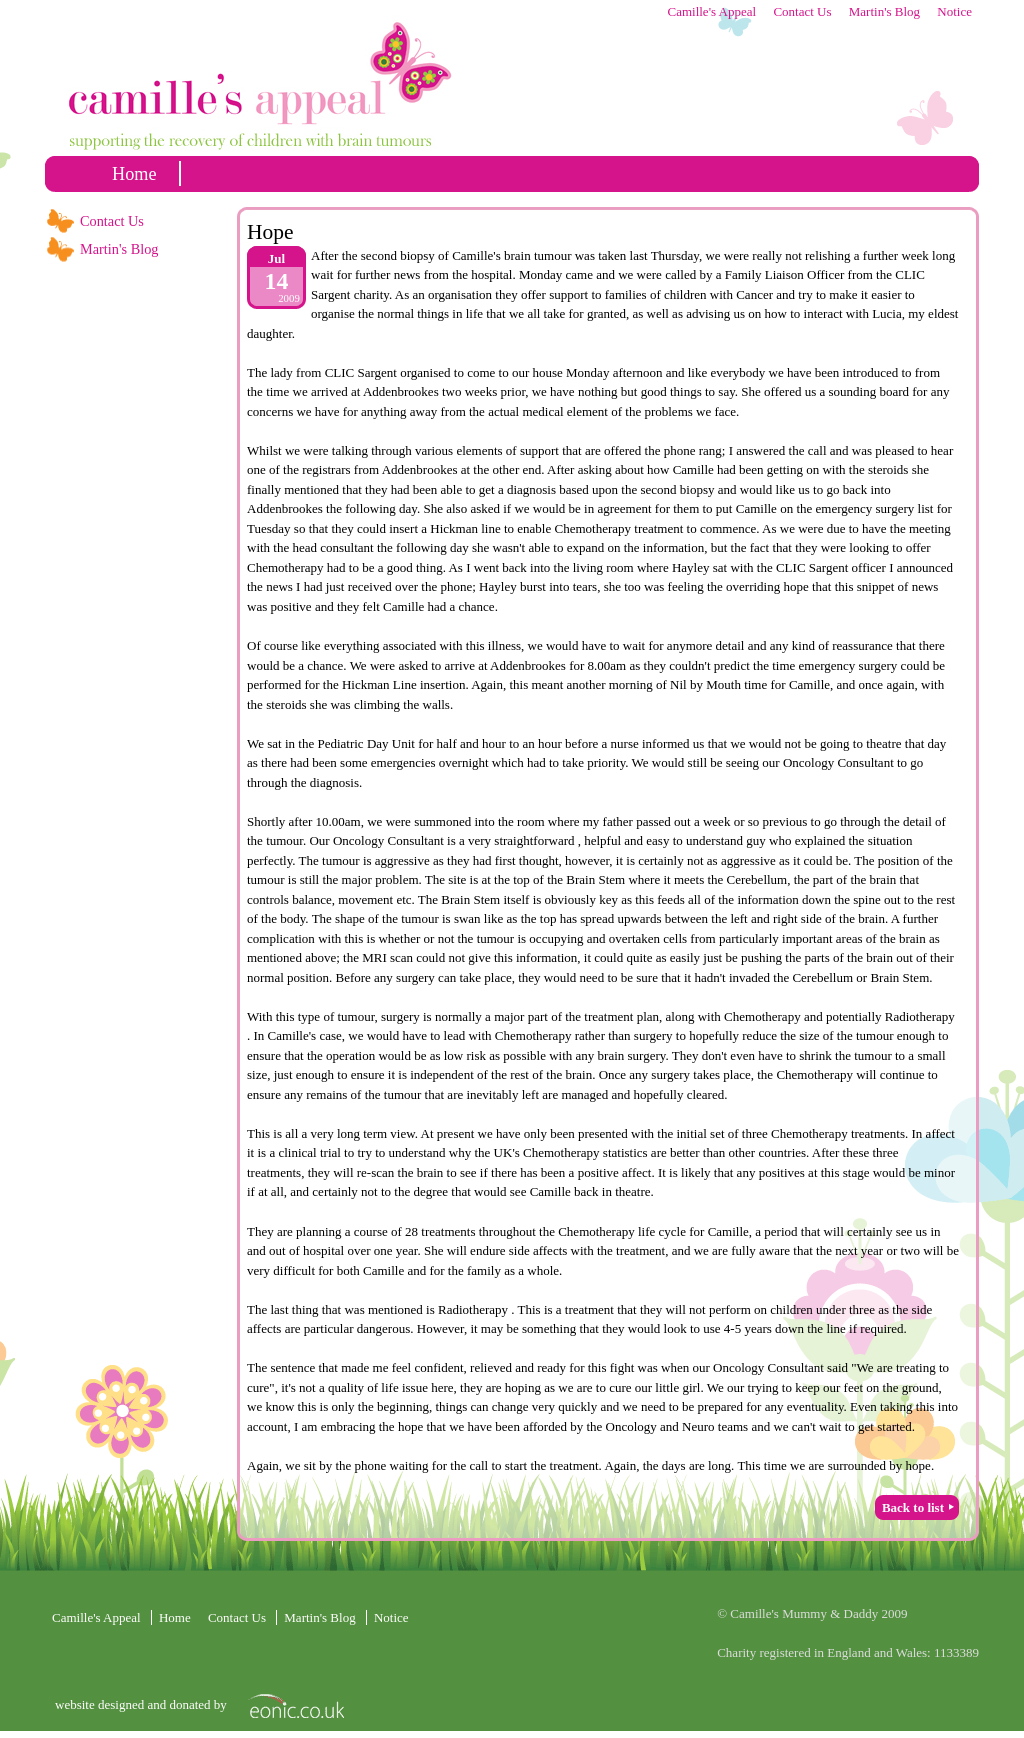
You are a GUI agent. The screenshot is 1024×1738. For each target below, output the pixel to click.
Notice (954, 11)
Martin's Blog (884, 11)
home (134, 174)
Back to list (913, 1507)
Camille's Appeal (711, 11)
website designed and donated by (142, 1704)
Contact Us (802, 11)
